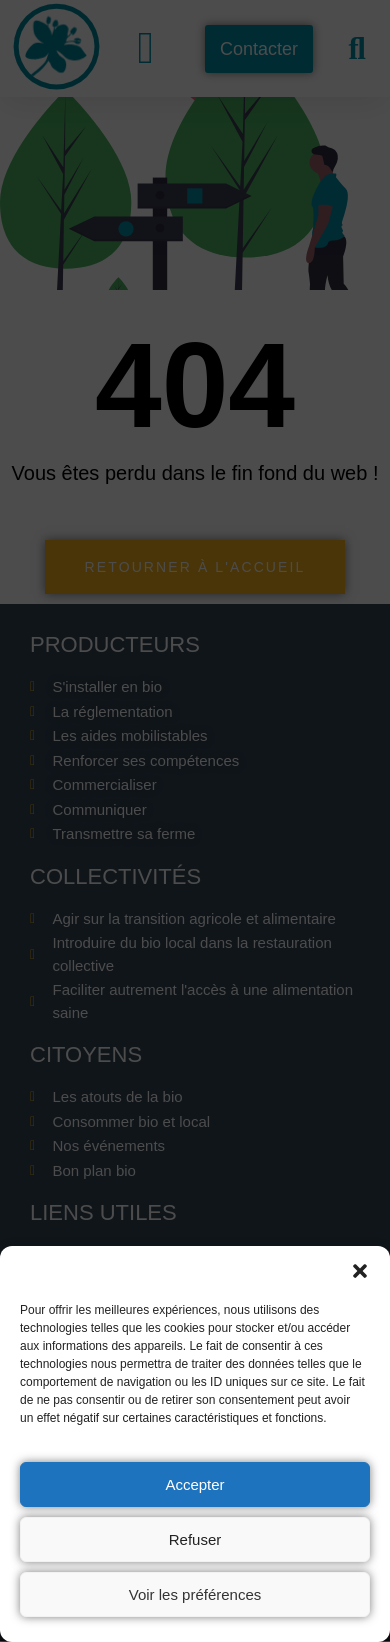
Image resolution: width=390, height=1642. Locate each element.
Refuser (195, 1539)
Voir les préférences (195, 1594)
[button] (360, 1271)
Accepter (194, 1484)
